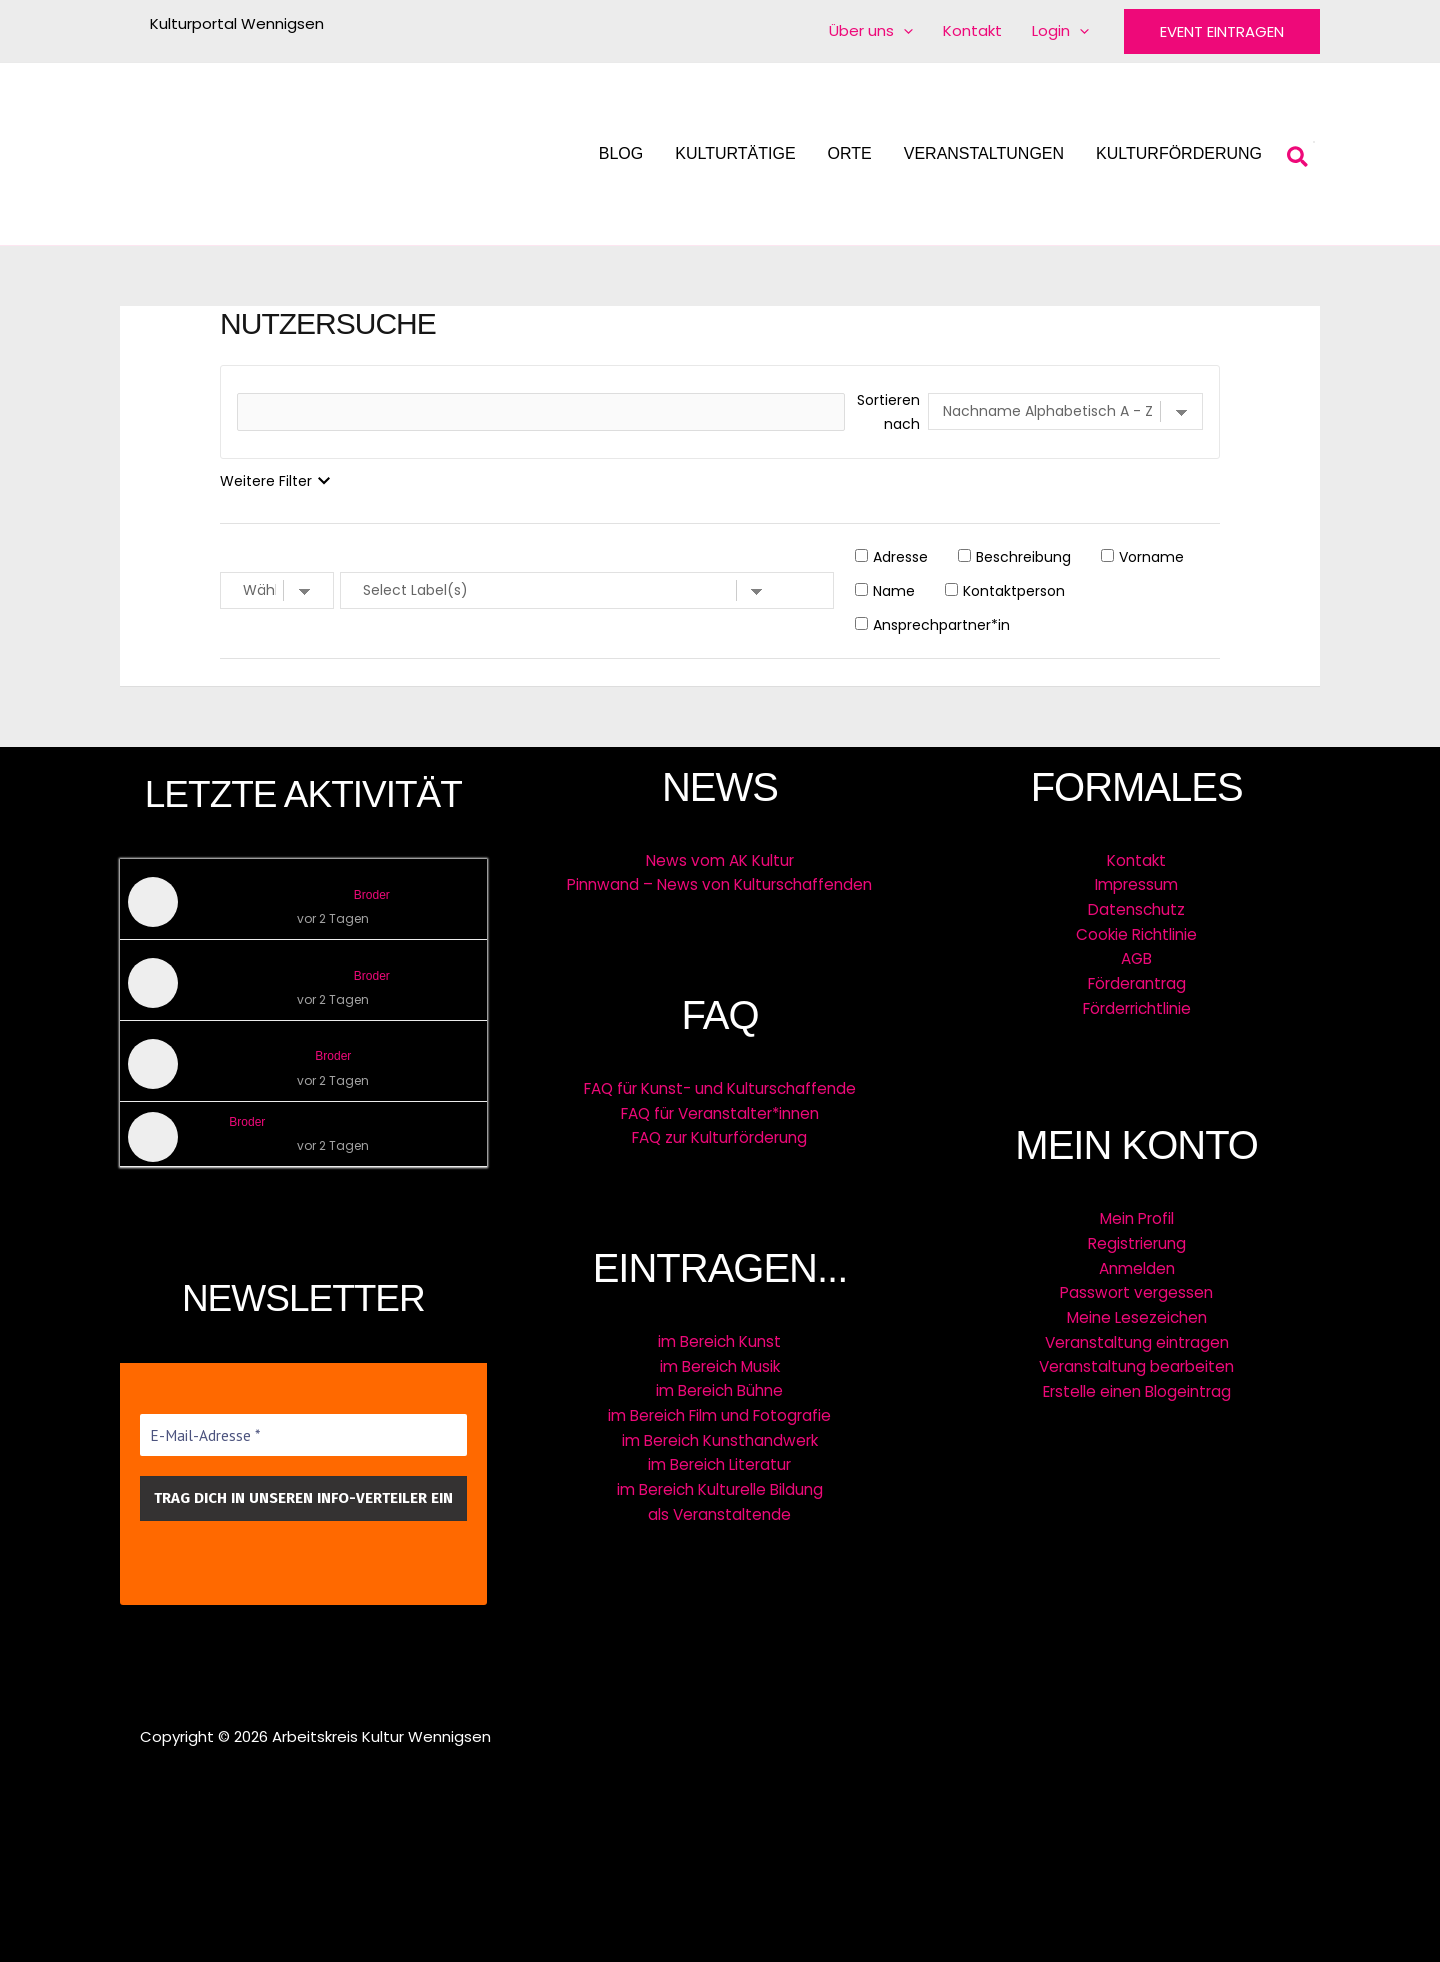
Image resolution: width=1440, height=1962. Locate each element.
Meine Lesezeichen (1137, 1310)
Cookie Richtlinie (1136, 932)
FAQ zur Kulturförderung (719, 1135)
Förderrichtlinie (1137, 1004)
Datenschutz (1137, 908)
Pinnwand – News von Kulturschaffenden (720, 884)
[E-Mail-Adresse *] (303, 1435)
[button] (1222, 31)
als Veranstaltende (719, 1506)
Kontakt (1136, 860)
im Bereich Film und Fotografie (719, 1410)
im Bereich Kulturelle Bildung (720, 1482)
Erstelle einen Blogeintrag (1137, 1382)
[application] (903, 30)
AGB (1136, 956)
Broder (372, 895)
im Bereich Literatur (719, 1458)
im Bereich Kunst (719, 1338)
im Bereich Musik (720, 1362)
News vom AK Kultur (720, 860)
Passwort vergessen (1136, 1286)
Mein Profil (1137, 1214)
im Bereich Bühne (719, 1386)
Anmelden (1137, 1262)
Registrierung (1137, 1238)
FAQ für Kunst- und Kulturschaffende (720, 1087)
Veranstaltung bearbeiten (1136, 1358)
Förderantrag (1137, 980)
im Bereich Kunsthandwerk (719, 1434)
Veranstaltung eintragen (1137, 1334)
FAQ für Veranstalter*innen (720, 1111)
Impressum (1136, 884)
